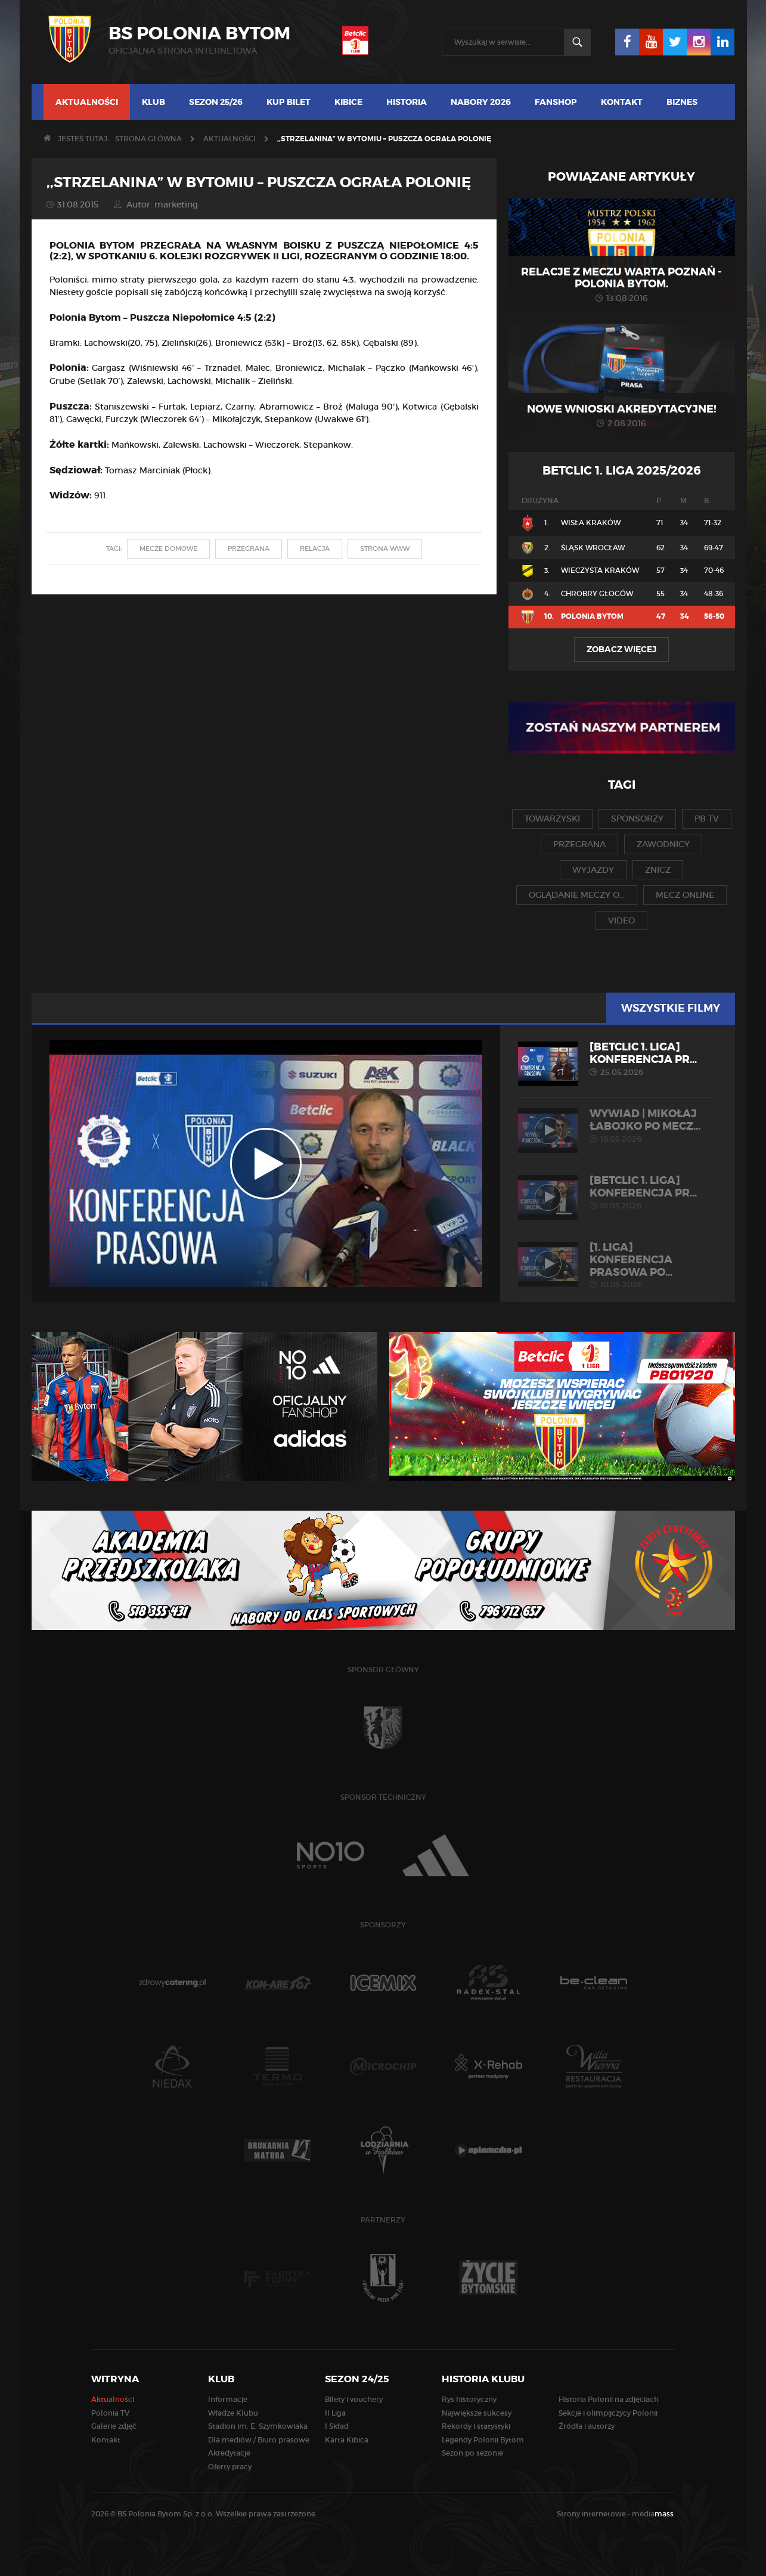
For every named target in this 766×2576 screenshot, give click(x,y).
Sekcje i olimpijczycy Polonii (608, 2412)
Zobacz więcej (621, 649)
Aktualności (86, 102)
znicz (658, 869)
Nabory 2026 (481, 102)
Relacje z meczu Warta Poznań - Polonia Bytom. (621, 278)
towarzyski (552, 818)
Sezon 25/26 (216, 102)
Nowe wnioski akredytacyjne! (622, 409)
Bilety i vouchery (354, 2399)
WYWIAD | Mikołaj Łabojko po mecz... (617, 1125)
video (621, 920)
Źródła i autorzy (587, 2426)
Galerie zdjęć (114, 2426)
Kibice (348, 102)
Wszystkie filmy (670, 1008)
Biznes (681, 102)
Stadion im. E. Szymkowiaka (258, 2426)
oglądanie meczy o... (577, 894)
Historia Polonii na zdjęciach (609, 2399)
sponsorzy (637, 818)
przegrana (248, 548)
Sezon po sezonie (472, 2452)
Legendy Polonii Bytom (483, 2439)
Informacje (227, 2399)
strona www (385, 548)
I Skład (337, 2426)
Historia (406, 102)
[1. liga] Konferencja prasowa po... (617, 1265)
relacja (315, 548)
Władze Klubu (233, 2412)
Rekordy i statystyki (476, 2426)
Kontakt (622, 102)
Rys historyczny (469, 2399)
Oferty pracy (230, 2466)
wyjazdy (593, 869)
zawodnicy (663, 844)
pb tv (706, 818)
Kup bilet (288, 102)
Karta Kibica (346, 2439)
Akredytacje (229, 2452)
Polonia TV (110, 2412)
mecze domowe (168, 548)
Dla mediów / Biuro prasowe (258, 2439)
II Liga (335, 2412)
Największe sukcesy (476, 2412)
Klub (153, 102)
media (653, 2513)
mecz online (685, 894)
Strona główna (148, 138)
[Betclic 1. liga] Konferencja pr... (617, 1059)
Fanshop (556, 102)
